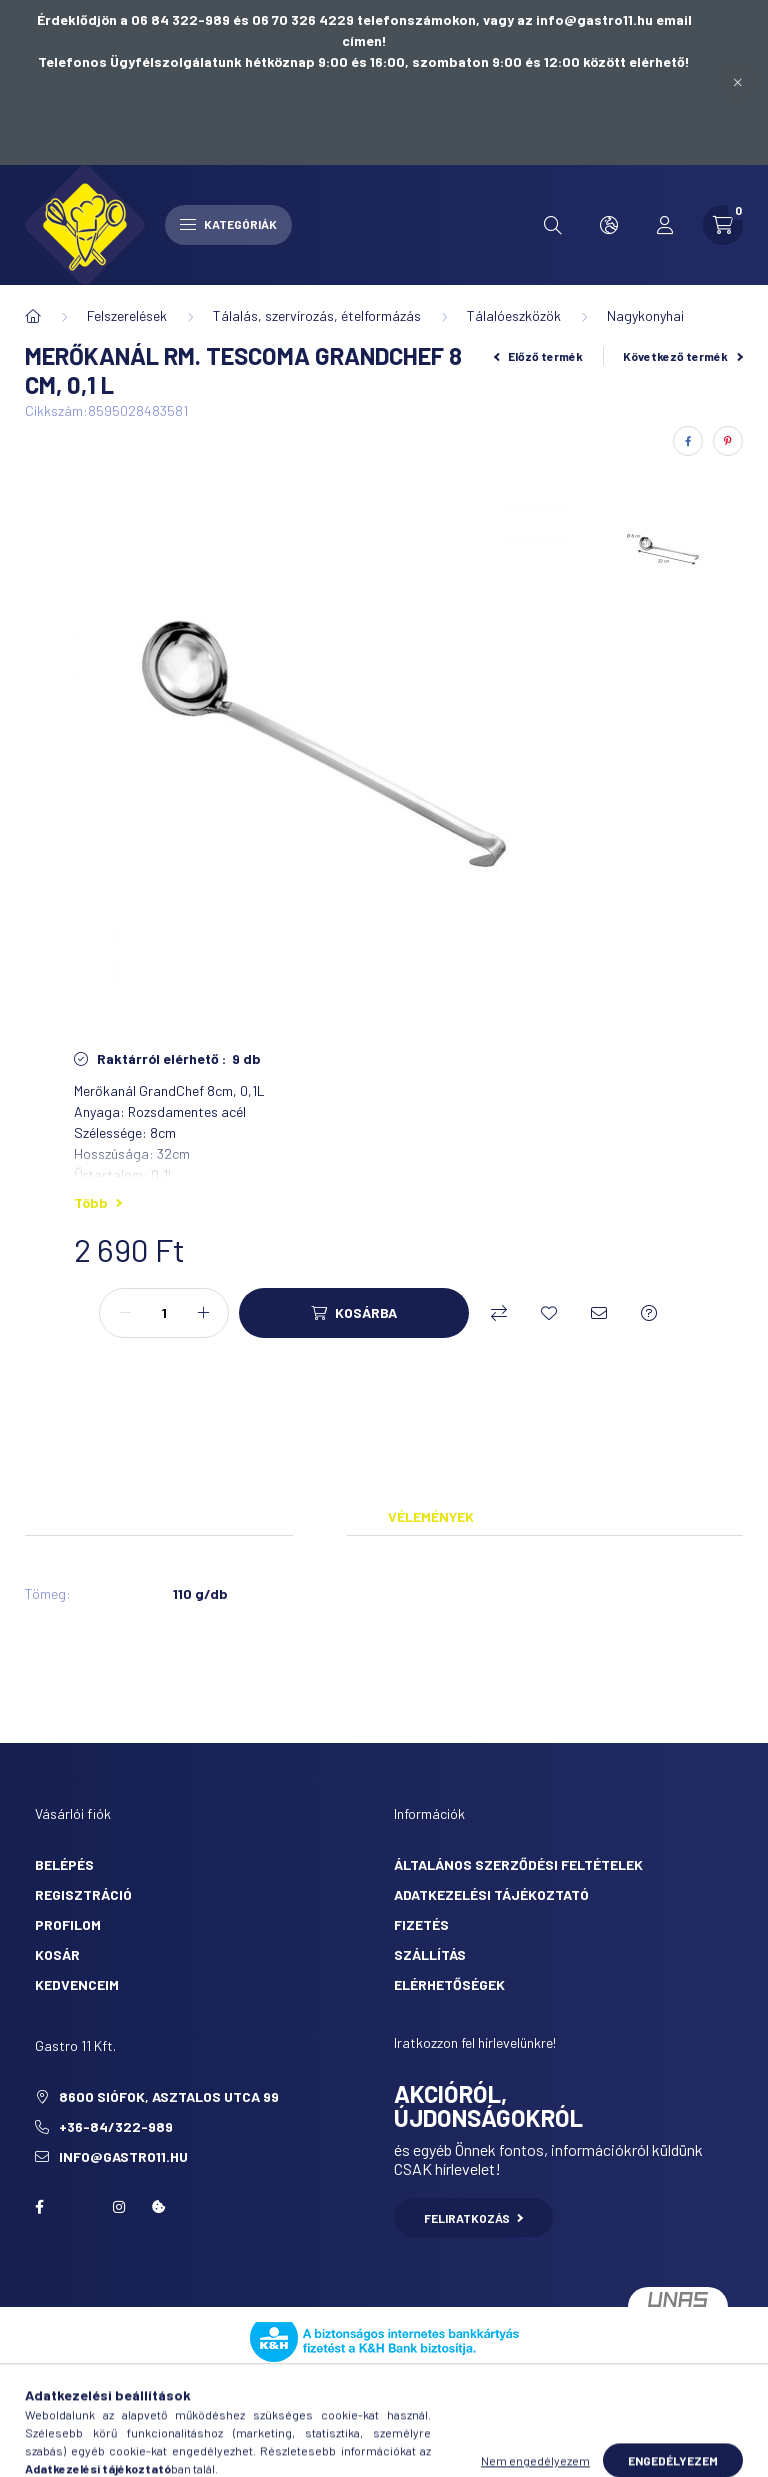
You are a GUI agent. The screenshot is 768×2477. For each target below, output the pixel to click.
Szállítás (430, 1954)
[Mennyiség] (164, 1313)
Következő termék (683, 356)
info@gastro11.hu (123, 2156)
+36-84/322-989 (116, 2126)
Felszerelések (127, 315)
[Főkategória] (33, 316)
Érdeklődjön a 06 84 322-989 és (144, 19)
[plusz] (203, 1313)
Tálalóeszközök (514, 315)
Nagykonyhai (645, 315)
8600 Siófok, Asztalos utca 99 (169, 2096)
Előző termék (539, 356)
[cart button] (723, 225)
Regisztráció (83, 1894)
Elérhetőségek (449, 1984)
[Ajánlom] (599, 1313)
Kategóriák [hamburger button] (228, 224)
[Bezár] (738, 82)
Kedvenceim (77, 1984)
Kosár (57, 1954)
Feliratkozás (473, 2218)
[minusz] (125, 1313)
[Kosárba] (354, 1313)
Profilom (68, 1924)
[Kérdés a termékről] (649, 1313)
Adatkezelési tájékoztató (491, 1894)
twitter (79, 2207)
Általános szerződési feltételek (518, 1864)
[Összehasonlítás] (499, 1313)
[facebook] (688, 441)
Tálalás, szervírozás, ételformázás (317, 315)
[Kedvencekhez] (549, 1313)
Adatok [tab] (320, 1516)
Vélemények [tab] (431, 1516)
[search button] (553, 225)
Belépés (64, 1864)
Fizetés (421, 1924)
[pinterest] (728, 441)
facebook (39, 2207)
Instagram (119, 2207)
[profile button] (665, 225)
